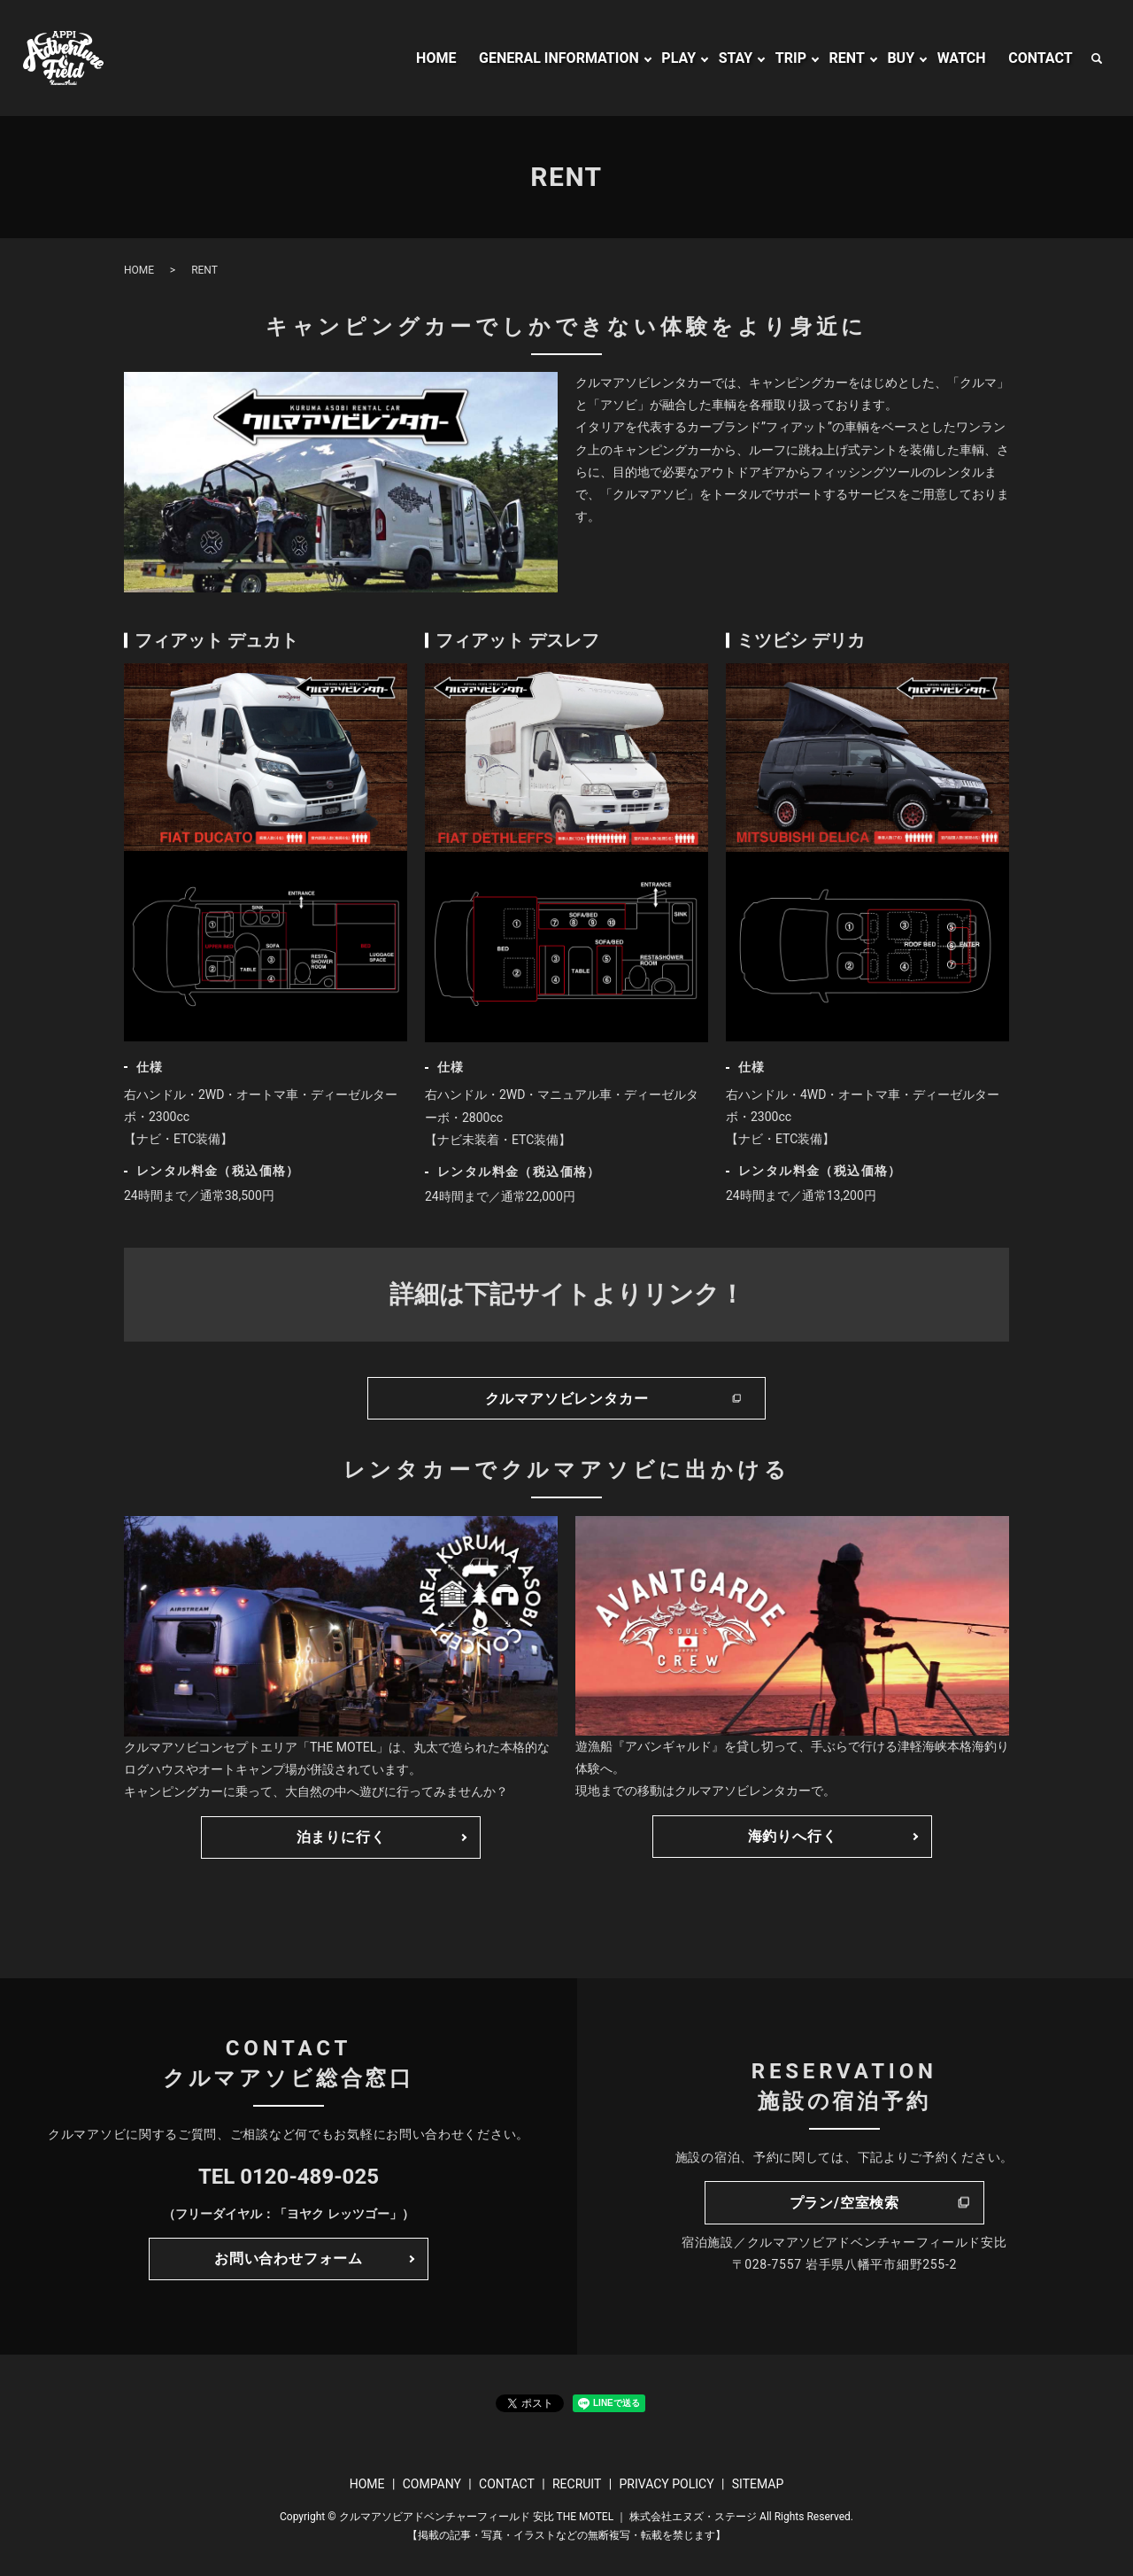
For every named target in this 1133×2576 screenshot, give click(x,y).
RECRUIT (576, 2484)
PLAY (678, 58)
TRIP (790, 58)
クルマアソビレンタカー (567, 1398)
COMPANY (432, 2484)
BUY (900, 58)
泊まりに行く (341, 1837)
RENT (847, 58)
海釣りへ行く (792, 1836)
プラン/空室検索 (844, 2202)
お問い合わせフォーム (288, 2258)
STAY (736, 58)
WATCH (961, 58)
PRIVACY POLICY (666, 2484)
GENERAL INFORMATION (559, 58)
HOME (436, 58)
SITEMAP (758, 2484)
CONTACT (1040, 58)
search (1096, 58)
